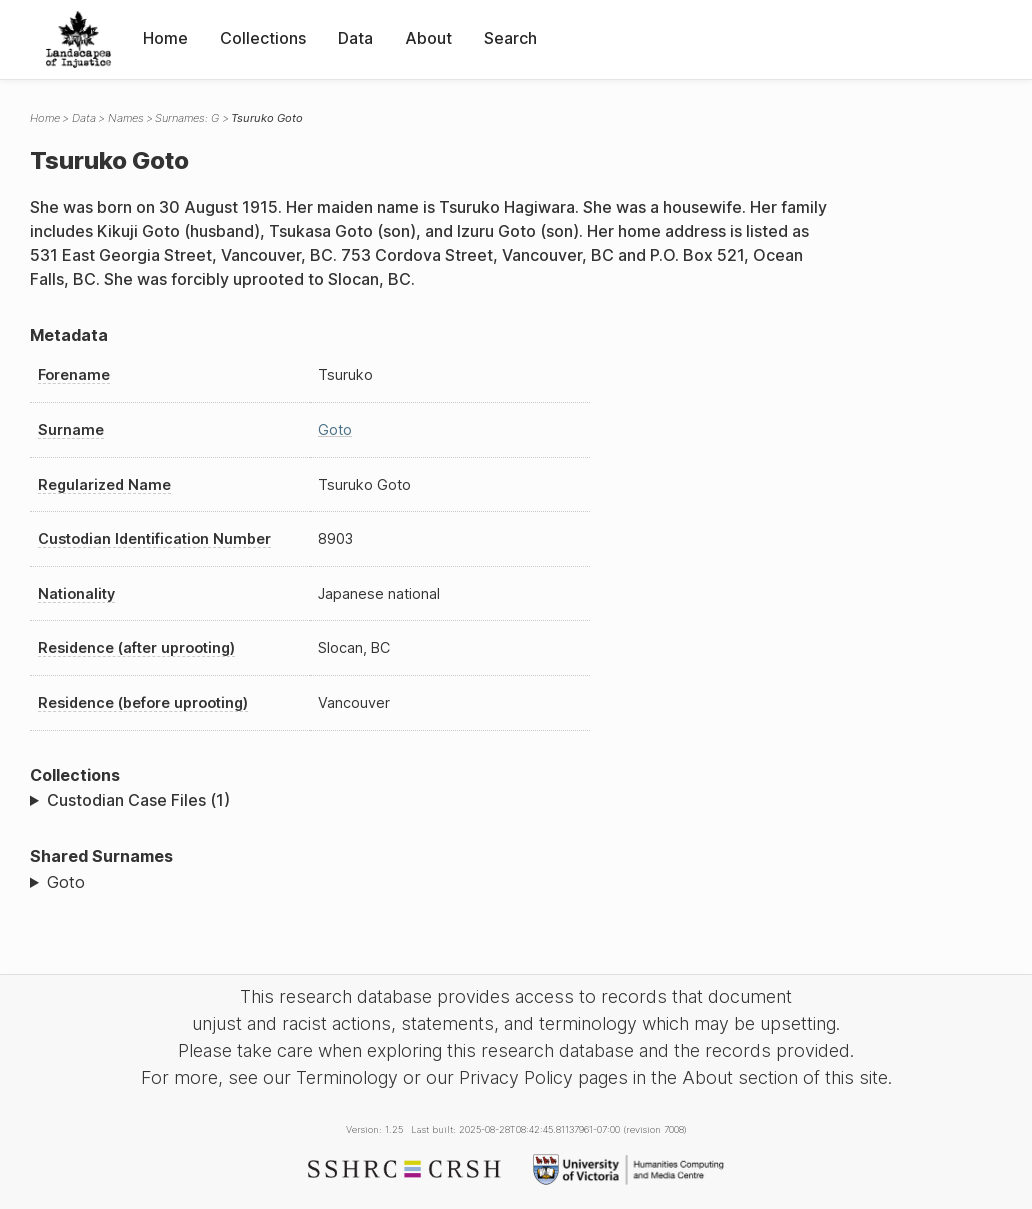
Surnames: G (187, 118)
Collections (263, 38)
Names (126, 118)
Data (355, 38)
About (428, 38)
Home (165, 38)
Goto (335, 429)
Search (510, 38)
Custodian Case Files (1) (138, 800)
